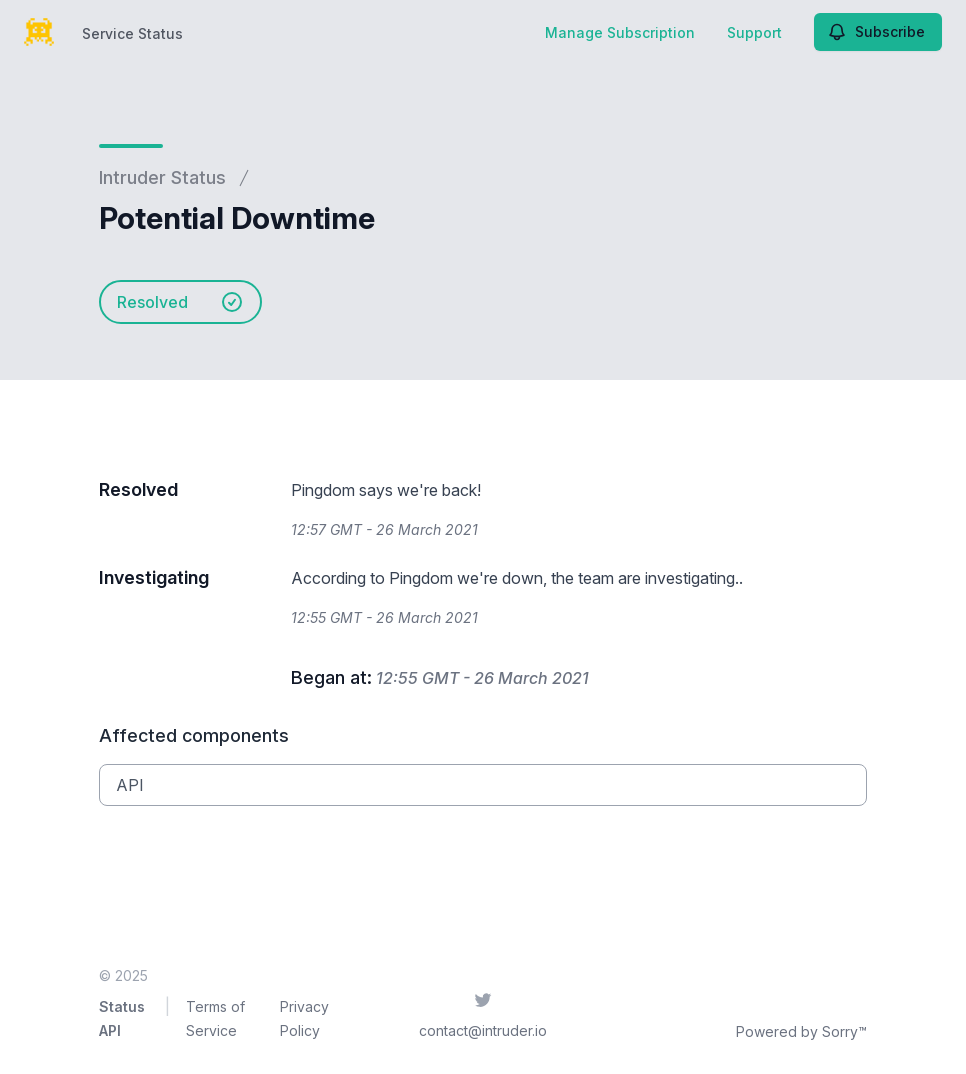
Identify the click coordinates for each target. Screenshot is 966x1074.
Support (754, 32)
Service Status (132, 33)
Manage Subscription (620, 32)
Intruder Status (162, 177)
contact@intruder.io (483, 1030)
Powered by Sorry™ (801, 1031)
